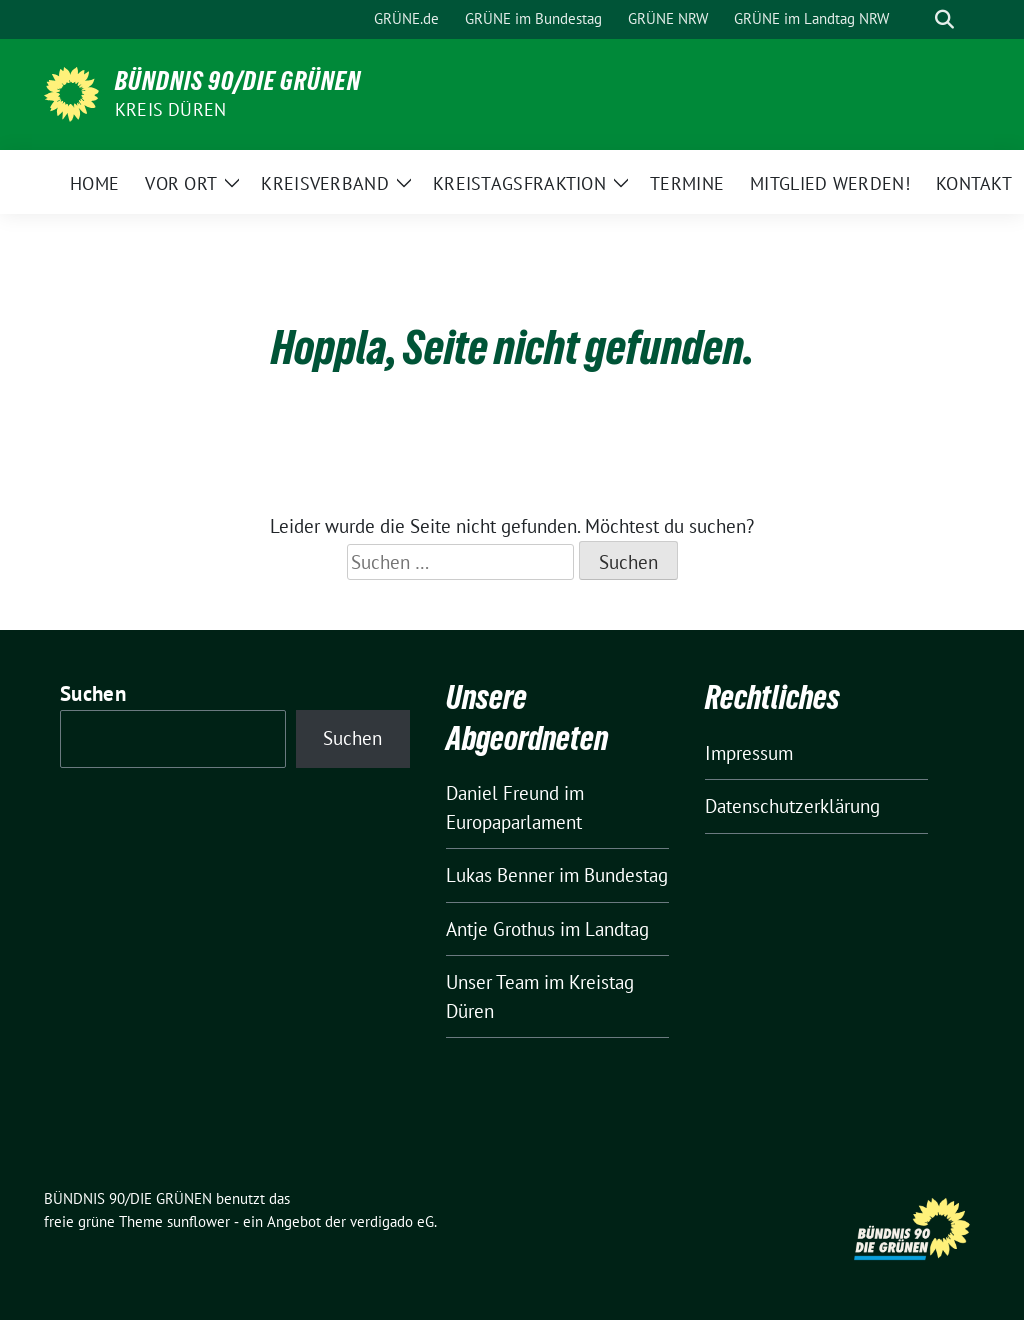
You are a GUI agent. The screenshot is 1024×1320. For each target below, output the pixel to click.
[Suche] (916, 19)
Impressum (749, 753)
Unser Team (492, 982)
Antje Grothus (500, 929)
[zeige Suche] (944, 19)
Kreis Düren (170, 109)
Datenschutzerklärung (792, 806)
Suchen (93, 693)
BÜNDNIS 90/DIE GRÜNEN (238, 81)
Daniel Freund (502, 793)
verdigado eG (392, 1221)
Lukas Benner (500, 875)
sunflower (198, 1221)
